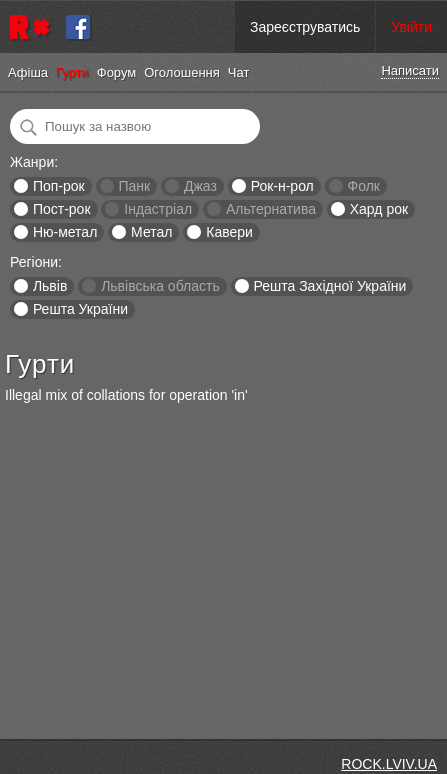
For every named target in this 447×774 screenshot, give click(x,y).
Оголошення (182, 72)
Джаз (200, 186)
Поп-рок (59, 186)
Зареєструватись (305, 27)
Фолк (364, 186)
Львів (50, 286)
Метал (151, 232)
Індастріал (158, 209)
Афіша (28, 72)
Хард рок (379, 209)
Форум (117, 72)
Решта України (80, 309)
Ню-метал (65, 232)
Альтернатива (271, 209)
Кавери (229, 232)
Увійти (411, 27)
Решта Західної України (329, 286)
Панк (134, 186)
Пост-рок (62, 209)
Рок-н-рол (282, 186)
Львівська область (160, 286)
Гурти (72, 72)
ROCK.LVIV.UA (389, 764)
